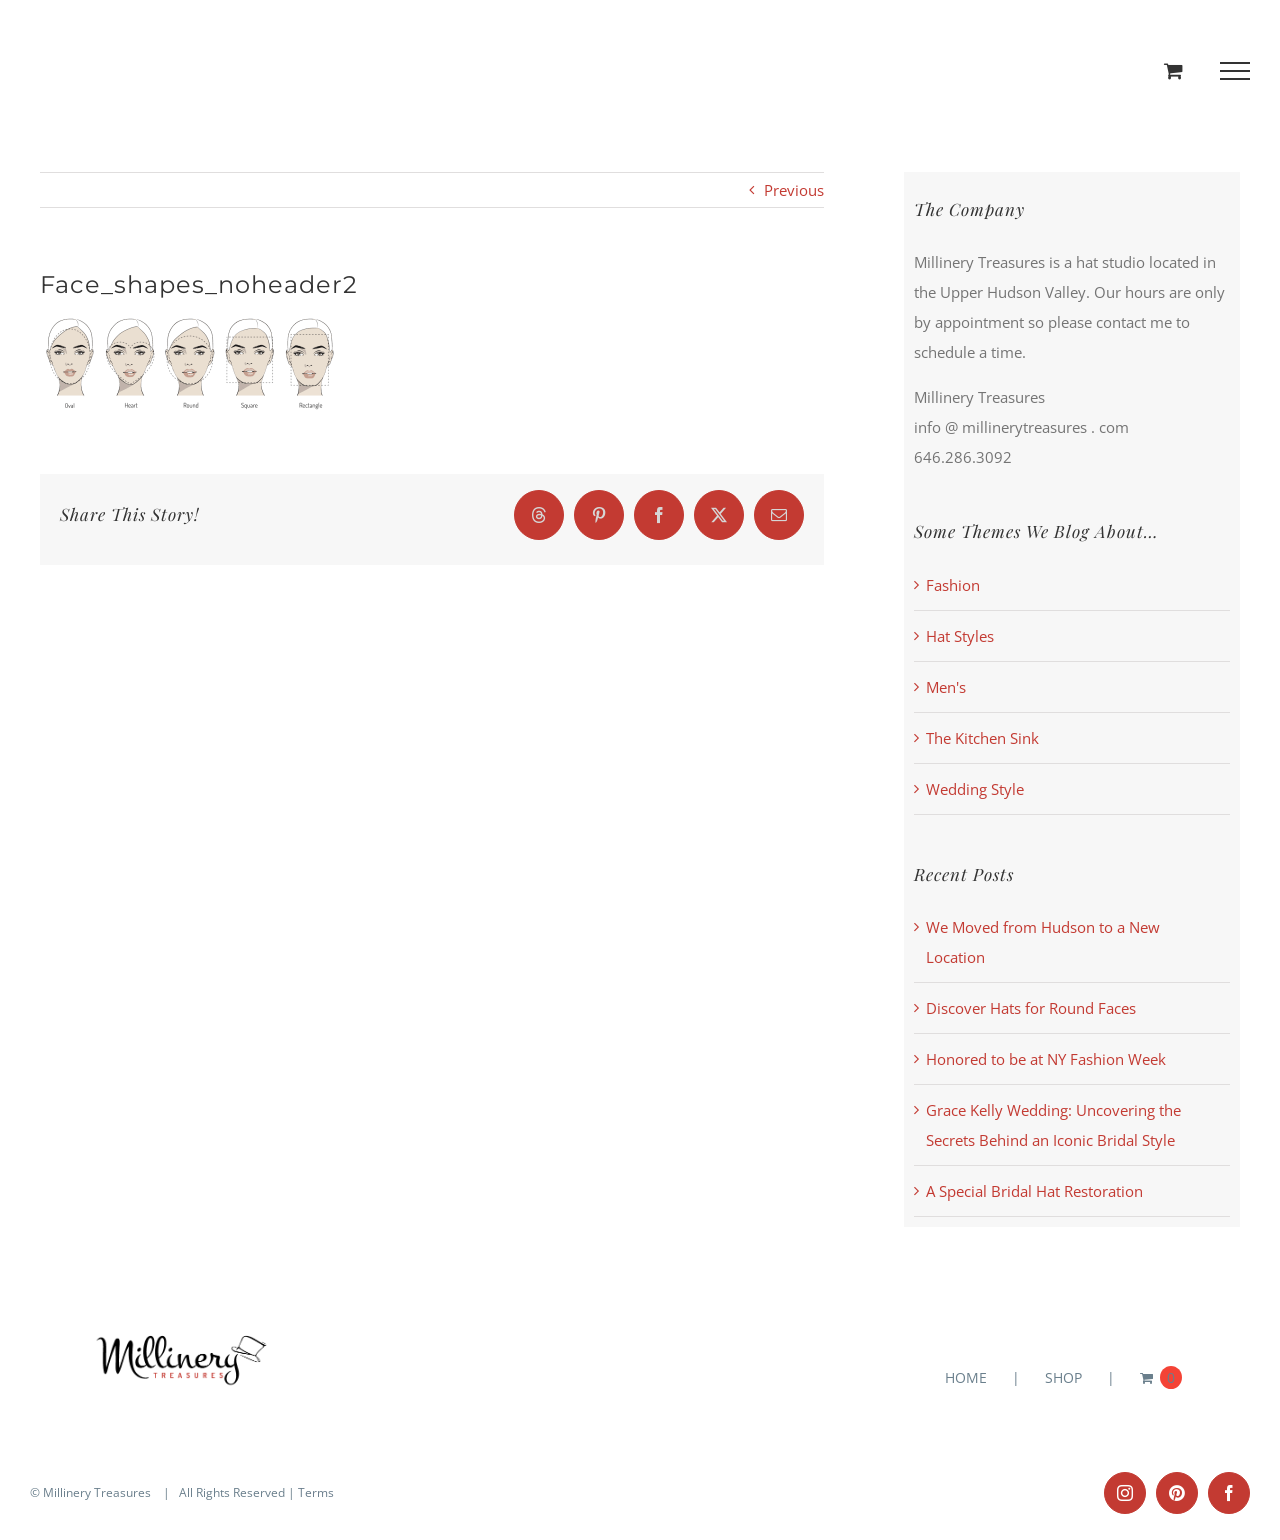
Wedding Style (975, 789)
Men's (946, 687)
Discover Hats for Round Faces (1031, 1008)
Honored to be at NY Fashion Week (1046, 1059)
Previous (794, 190)
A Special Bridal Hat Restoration (1034, 1191)
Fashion (953, 585)
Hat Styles (960, 636)
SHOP (1063, 1377)
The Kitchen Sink (982, 738)
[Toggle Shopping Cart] (1173, 70)
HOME (966, 1377)
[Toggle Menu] (1235, 71)
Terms (316, 1492)
